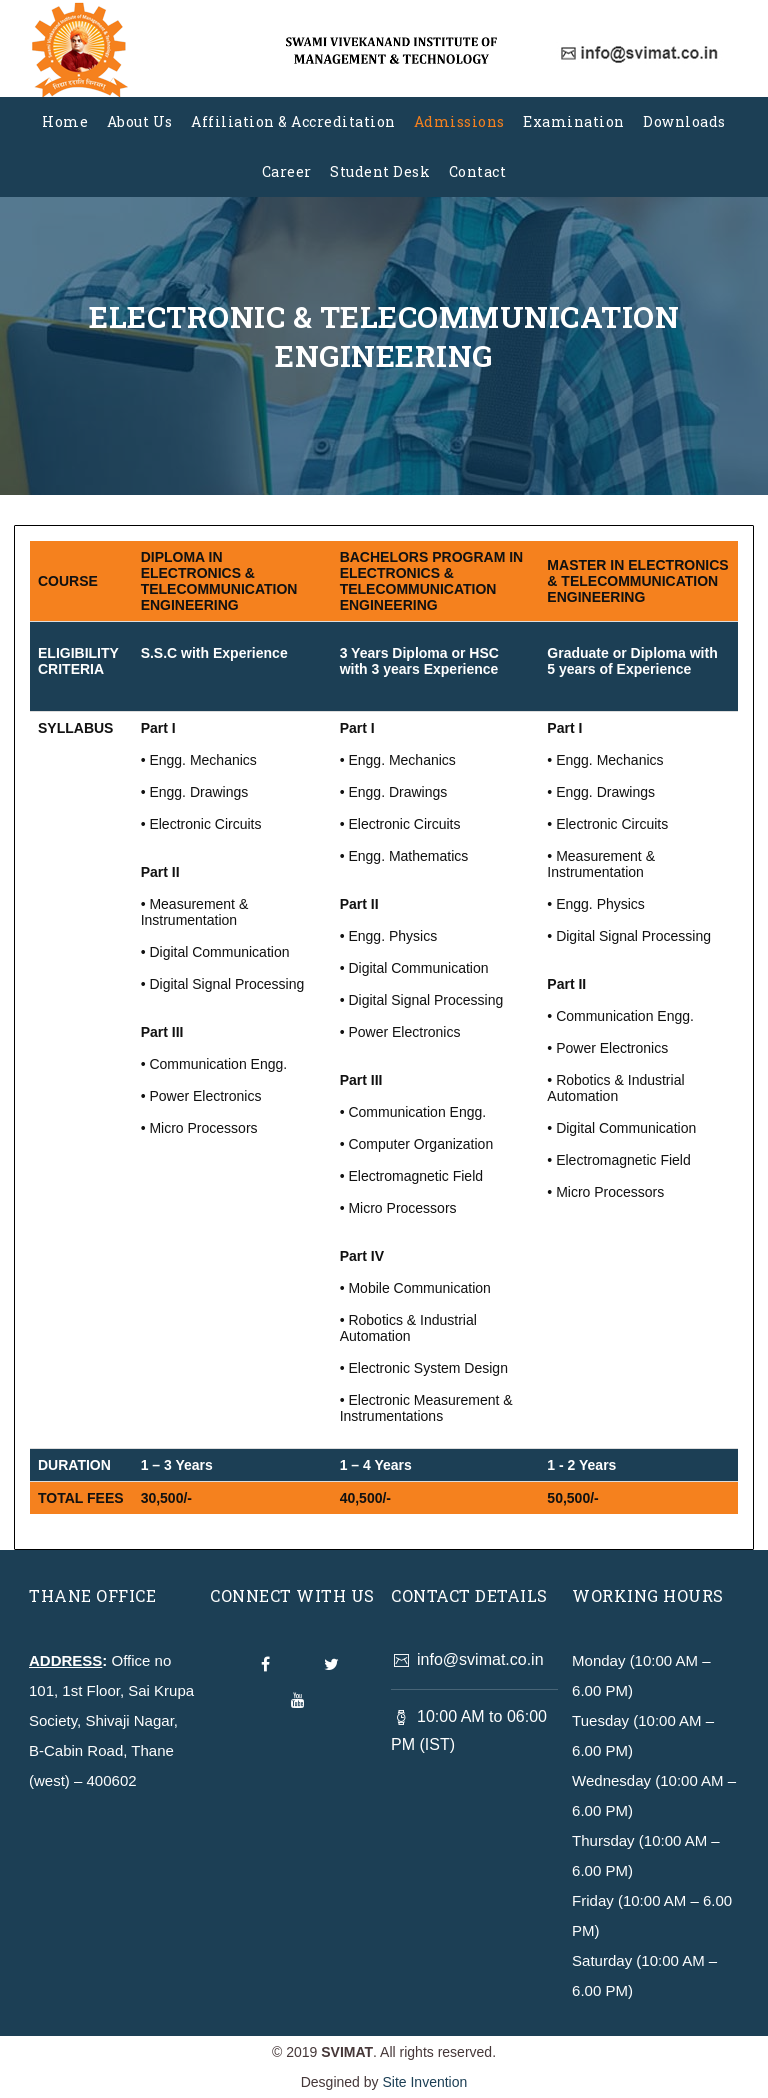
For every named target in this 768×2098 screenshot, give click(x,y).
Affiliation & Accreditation (293, 121)
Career (287, 171)
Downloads (684, 121)
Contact (478, 171)
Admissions (459, 121)
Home (65, 121)
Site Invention (424, 2082)
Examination (574, 121)
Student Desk (380, 171)
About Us (140, 121)
